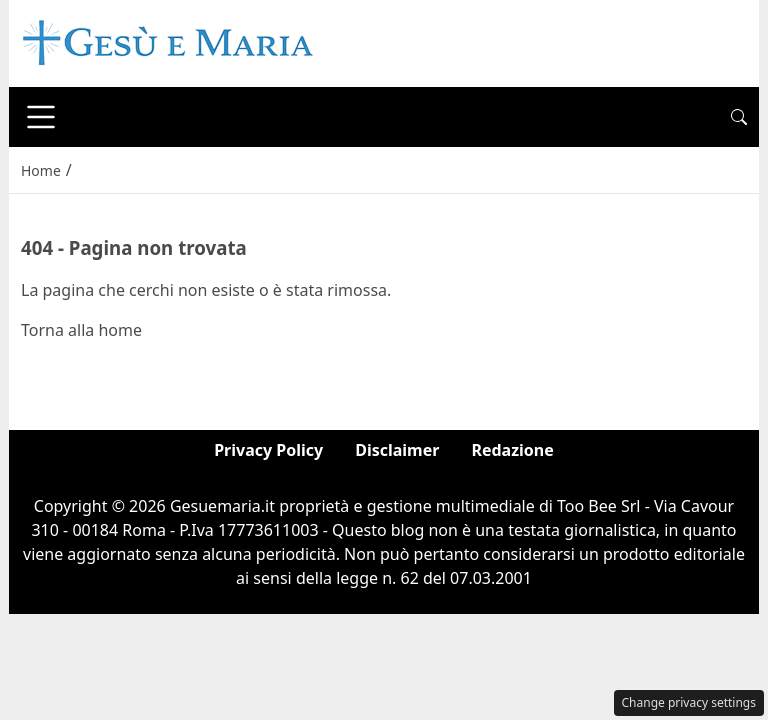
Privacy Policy (268, 450)
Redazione (512, 450)
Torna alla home (81, 330)
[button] (739, 117)
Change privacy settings (689, 702)
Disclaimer (397, 450)
